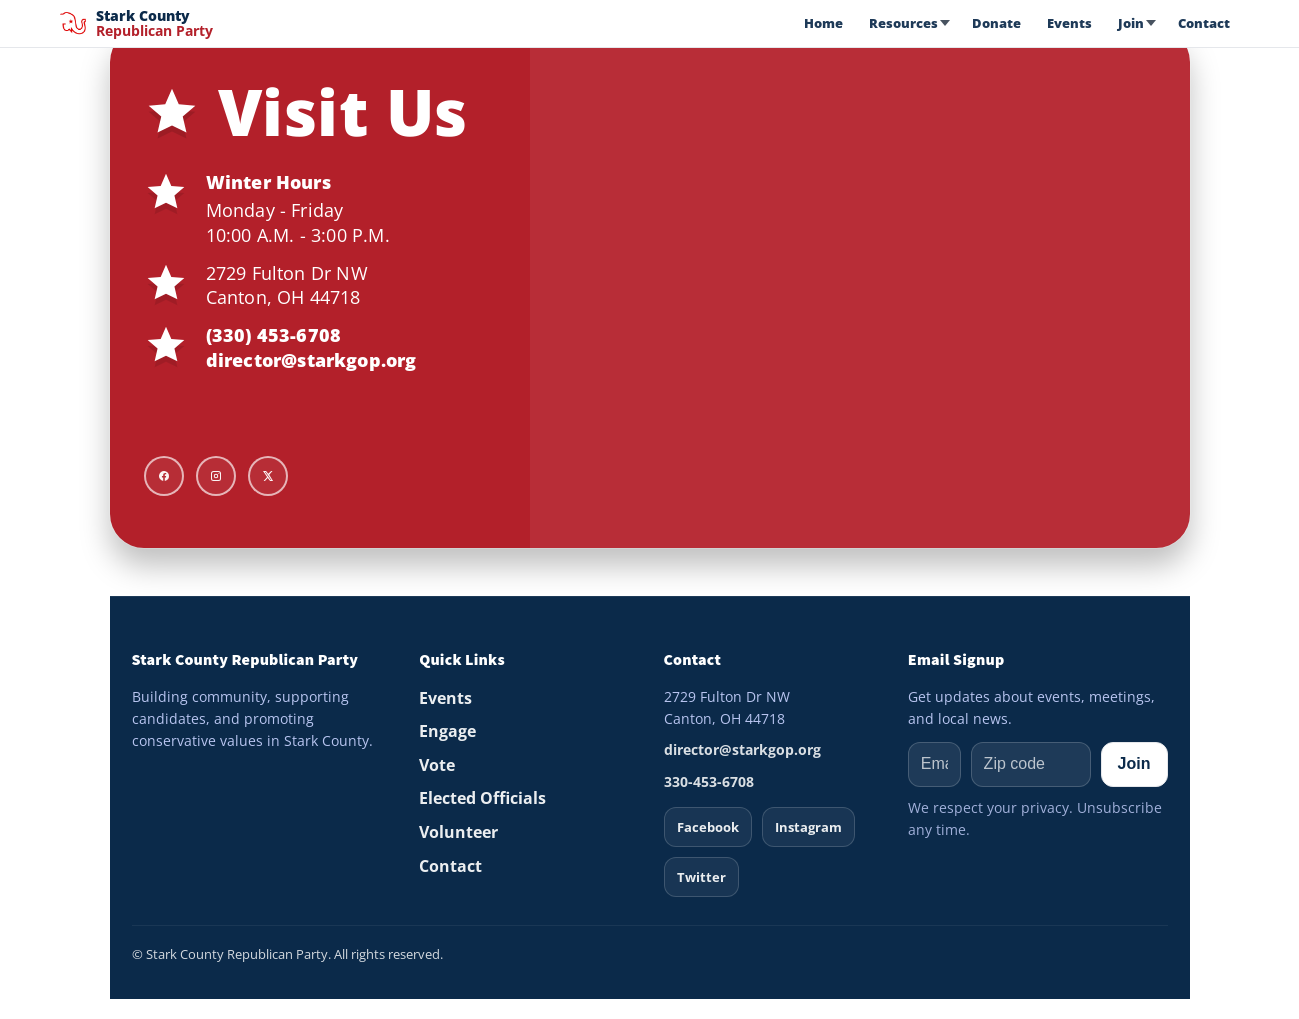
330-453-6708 (709, 781)
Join (1131, 23)
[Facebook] (164, 476)
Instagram (808, 827)
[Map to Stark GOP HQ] (860, 288)
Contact (1204, 23)
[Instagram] (216, 476)
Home (823, 23)
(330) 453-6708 (274, 335)
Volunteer (458, 832)
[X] (268, 476)
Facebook (708, 827)
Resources (903, 23)
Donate (996, 23)
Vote (437, 765)
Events (1069, 23)
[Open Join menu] (1154, 23)
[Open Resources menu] (948, 23)
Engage (447, 731)
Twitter (701, 877)
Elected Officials (482, 798)
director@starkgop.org (311, 360)
